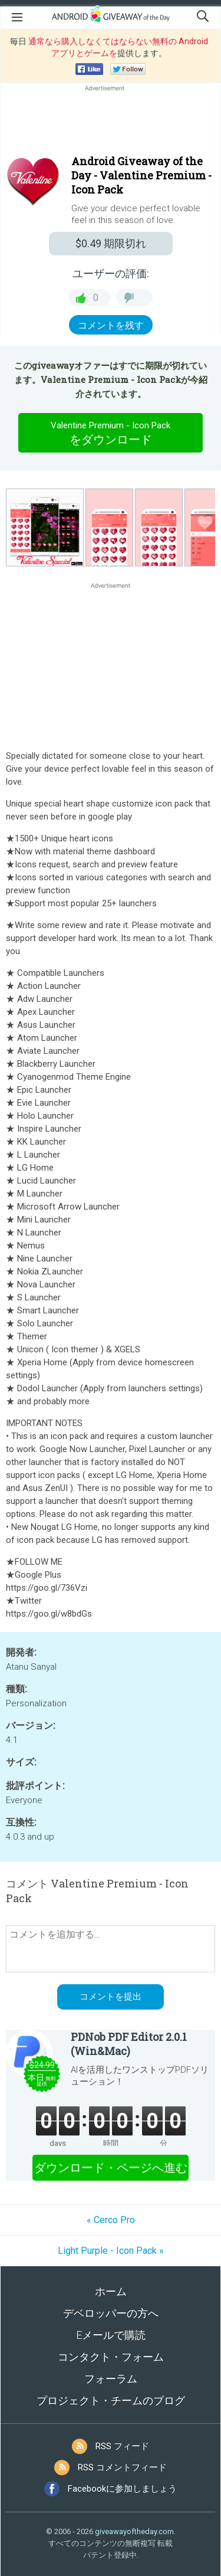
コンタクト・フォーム (111, 2357)
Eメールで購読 (111, 2335)
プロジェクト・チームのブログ (111, 2400)
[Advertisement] (110, 122)
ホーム (111, 2291)
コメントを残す (111, 325)
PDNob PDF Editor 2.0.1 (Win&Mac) (129, 2044)
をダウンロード (111, 432)
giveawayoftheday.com (134, 2531)
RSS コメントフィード (122, 2467)
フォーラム (110, 2378)
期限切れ (110, 243)
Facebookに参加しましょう (122, 2488)
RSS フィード (122, 2446)
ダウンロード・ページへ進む (110, 2168)
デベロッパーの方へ (111, 2313)
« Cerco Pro (111, 2220)
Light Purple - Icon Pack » (111, 2250)
